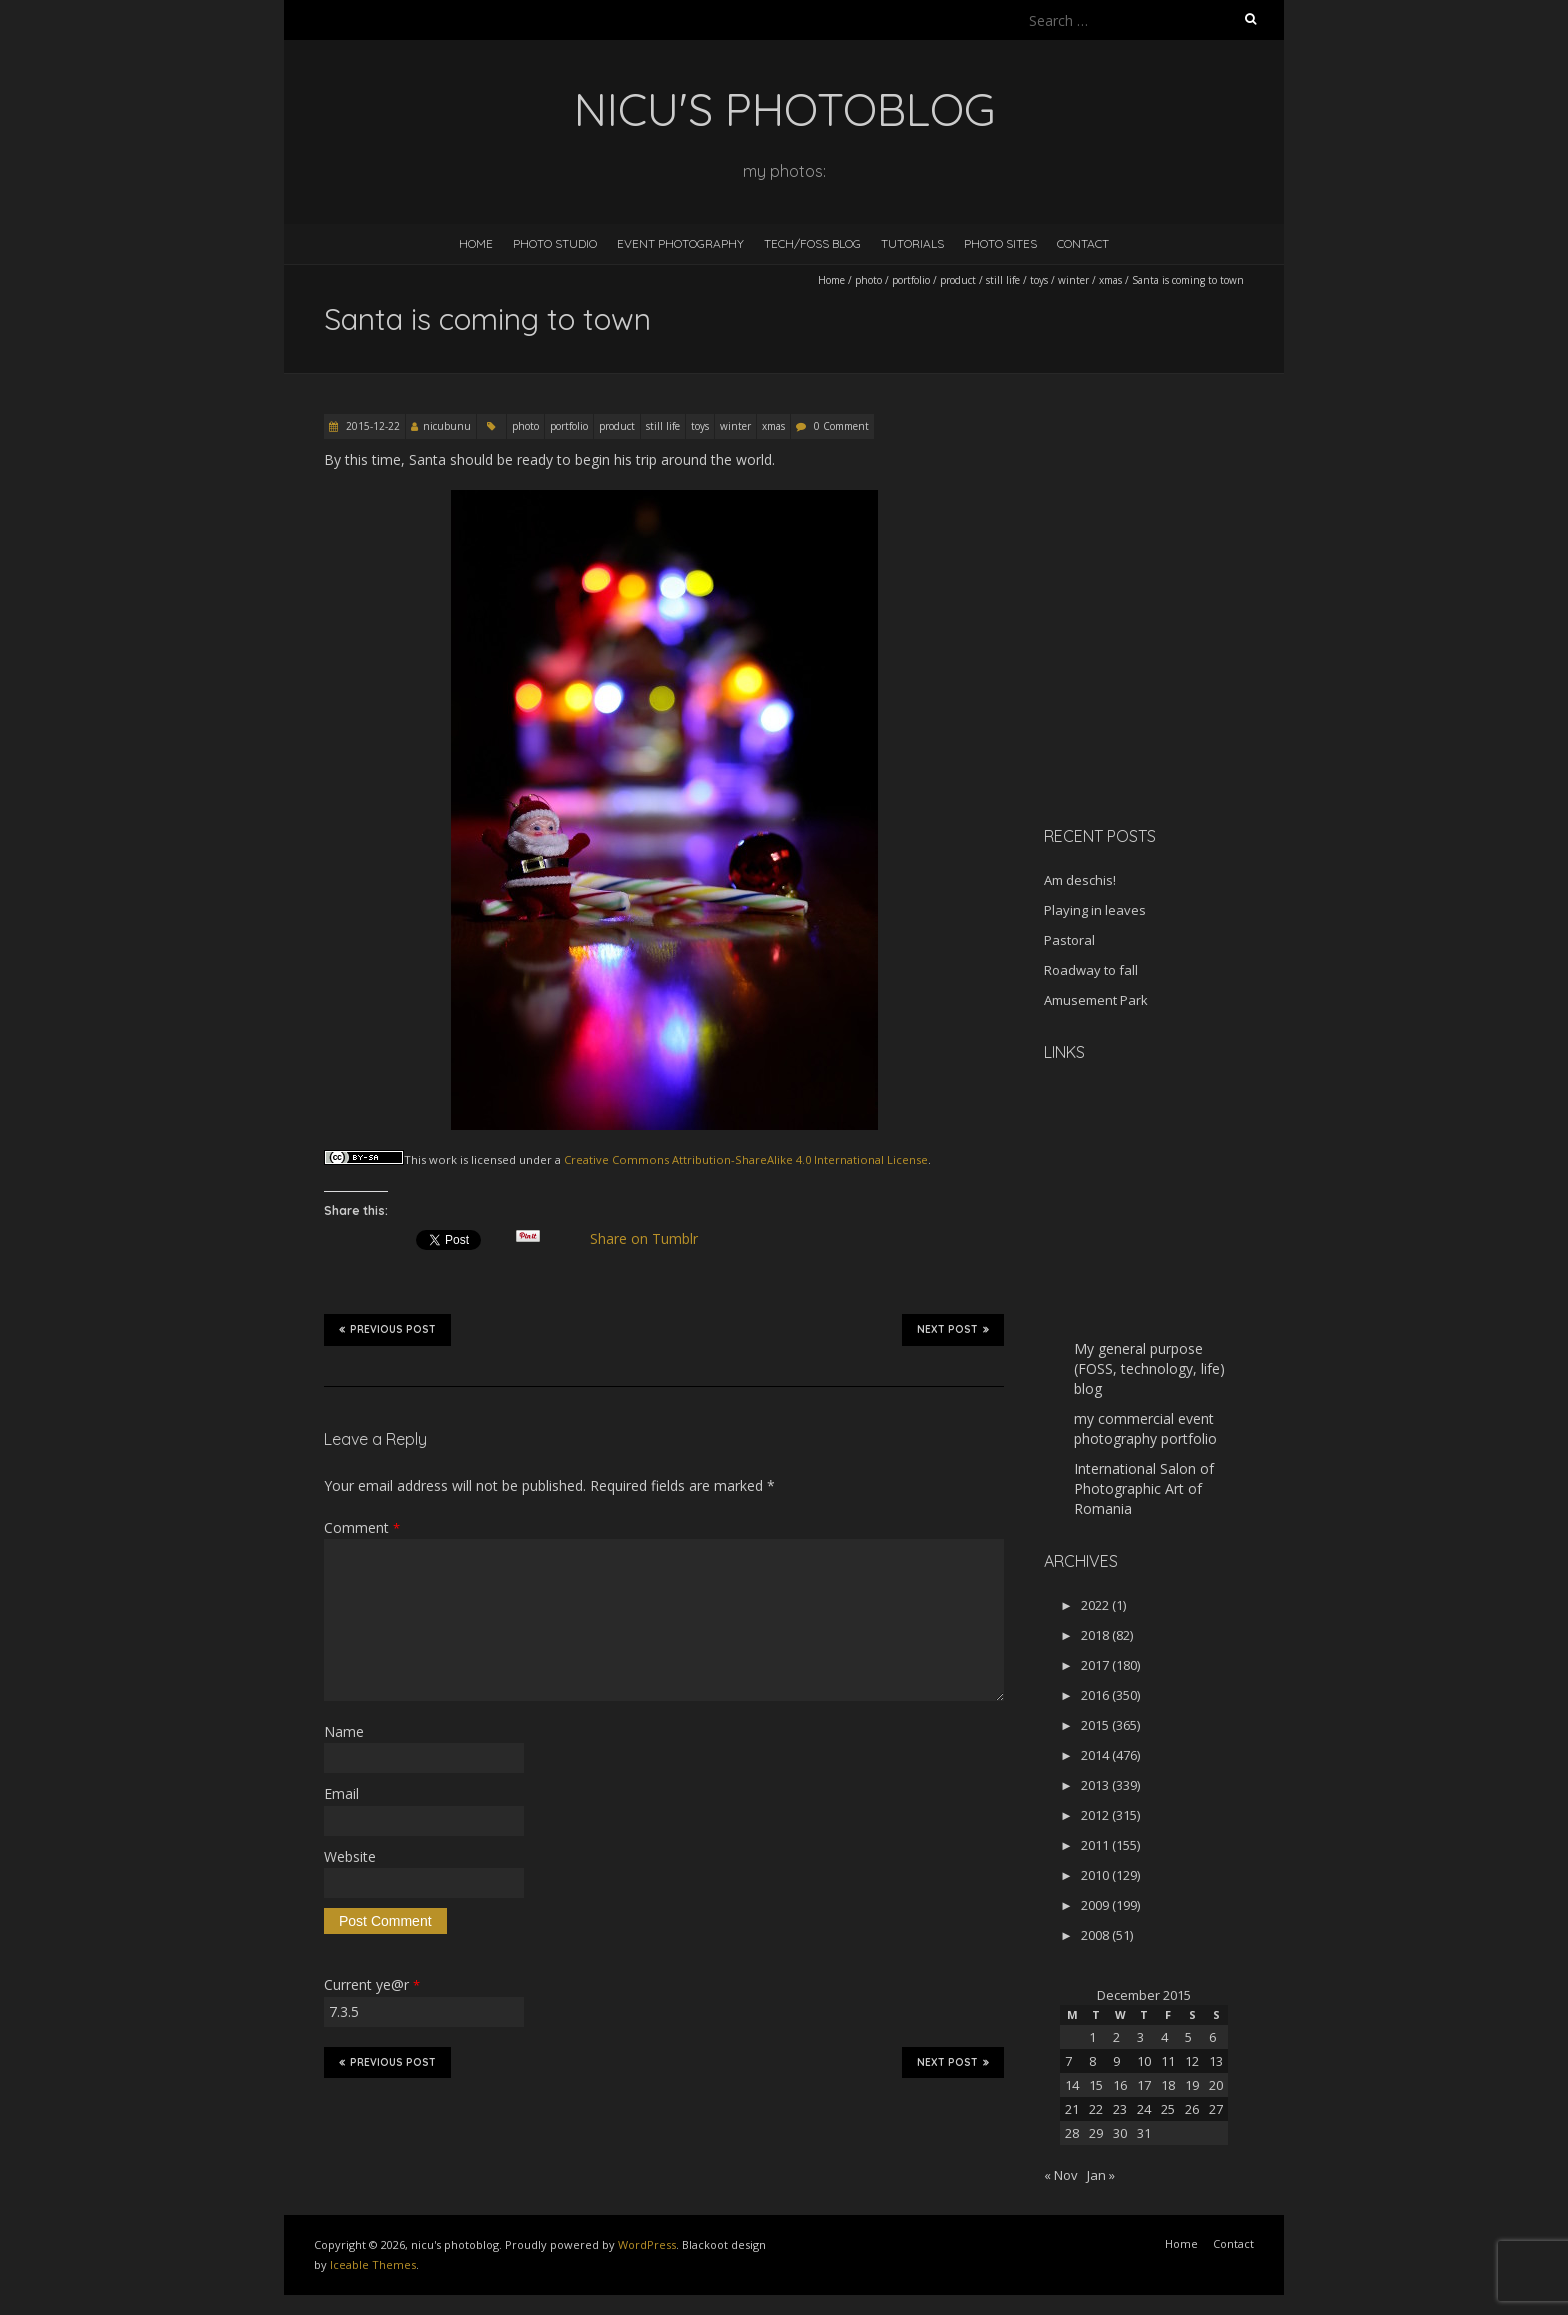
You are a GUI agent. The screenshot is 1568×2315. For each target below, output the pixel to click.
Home (476, 243)
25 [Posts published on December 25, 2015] (1168, 2109)
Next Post (953, 1329)
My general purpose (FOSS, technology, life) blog (1149, 1368)
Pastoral (1069, 940)
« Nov (1061, 2175)
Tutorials (912, 243)
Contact (1083, 243)
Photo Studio (555, 243)
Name (344, 1731)
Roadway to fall (1091, 970)
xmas (1110, 280)
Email (341, 1793)
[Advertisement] (1169, 669)
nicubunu (447, 426)
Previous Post (387, 1329)
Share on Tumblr (652, 1239)
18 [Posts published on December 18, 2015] (1168, 2085)
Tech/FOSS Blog (812, 243)
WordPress (647, 2244)
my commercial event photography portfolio (1145, 1428)
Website (350, 1856)
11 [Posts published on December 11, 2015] (1168, 2061)
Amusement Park (1096, 1000)
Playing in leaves (1095, 910)
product (958, 280)
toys (1039, 280)
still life (1003, 280)
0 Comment (841, 426)
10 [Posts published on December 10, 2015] (1144, 2061)
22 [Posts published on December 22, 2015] (1096, 2109)
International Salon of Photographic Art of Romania (1144, 1488)
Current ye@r (372, 1984)
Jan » (1101, 2175)
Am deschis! (1080, 880)
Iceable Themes (373, 2264)
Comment (362, 1527)
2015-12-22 (371, 426)
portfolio (911, 280)
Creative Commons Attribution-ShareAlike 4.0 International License (746, 1159)
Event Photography (680, 243)
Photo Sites (1000, 243)
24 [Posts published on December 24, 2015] (1144, 2109)
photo (868, 280)
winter (1073, 280)
